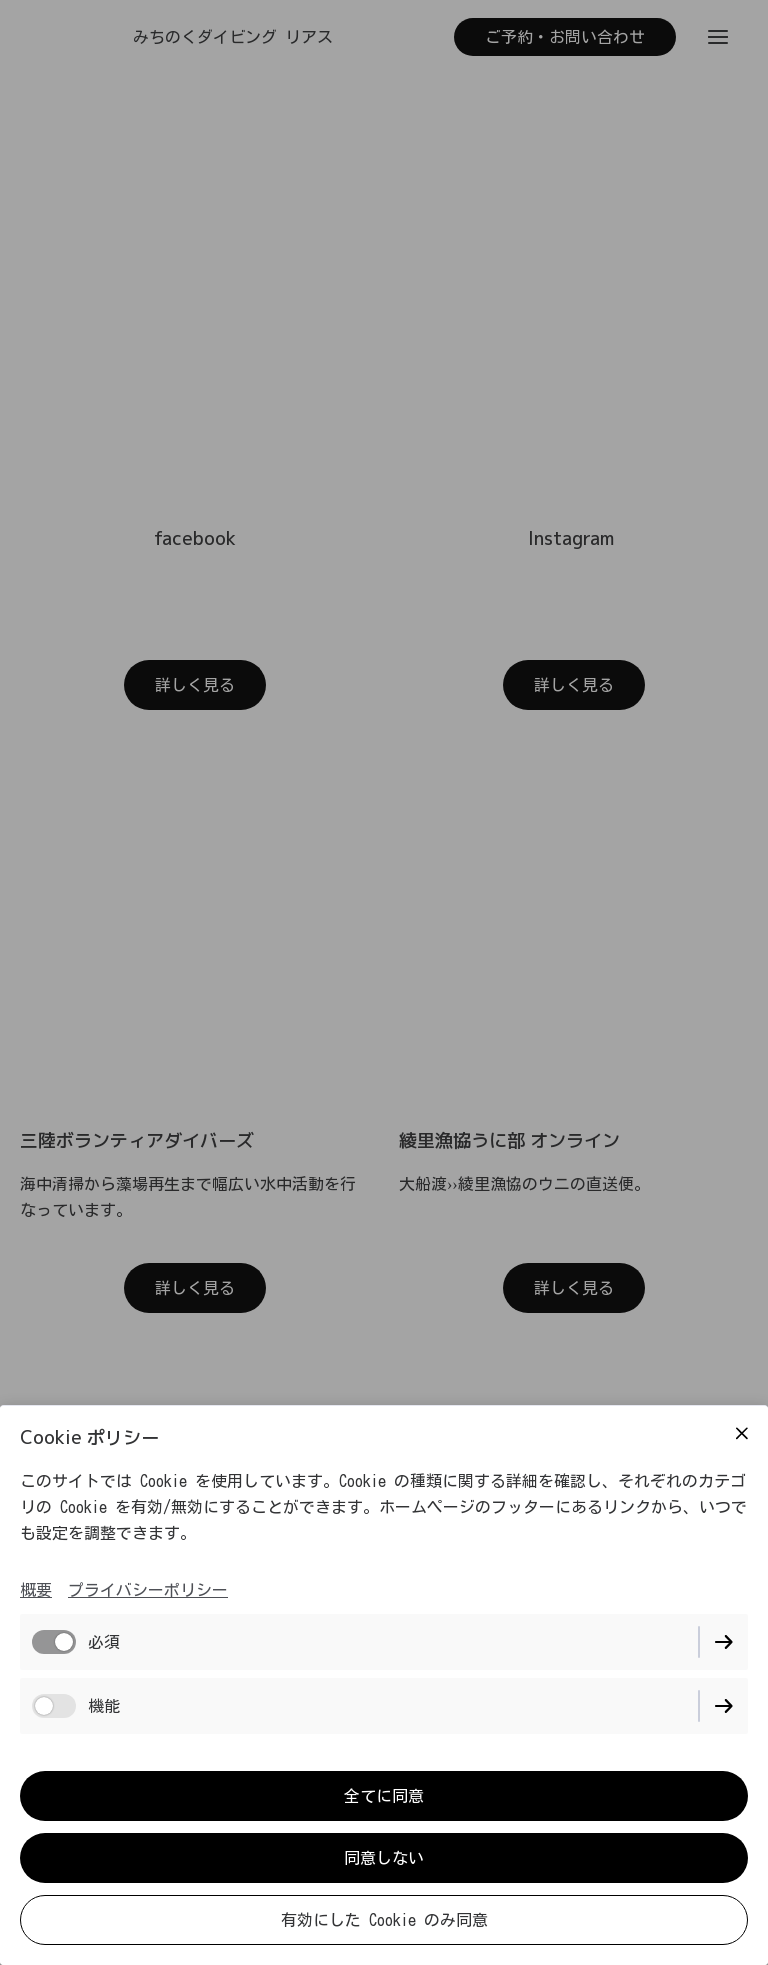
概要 (36, 1590)
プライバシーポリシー (148, 1590)
